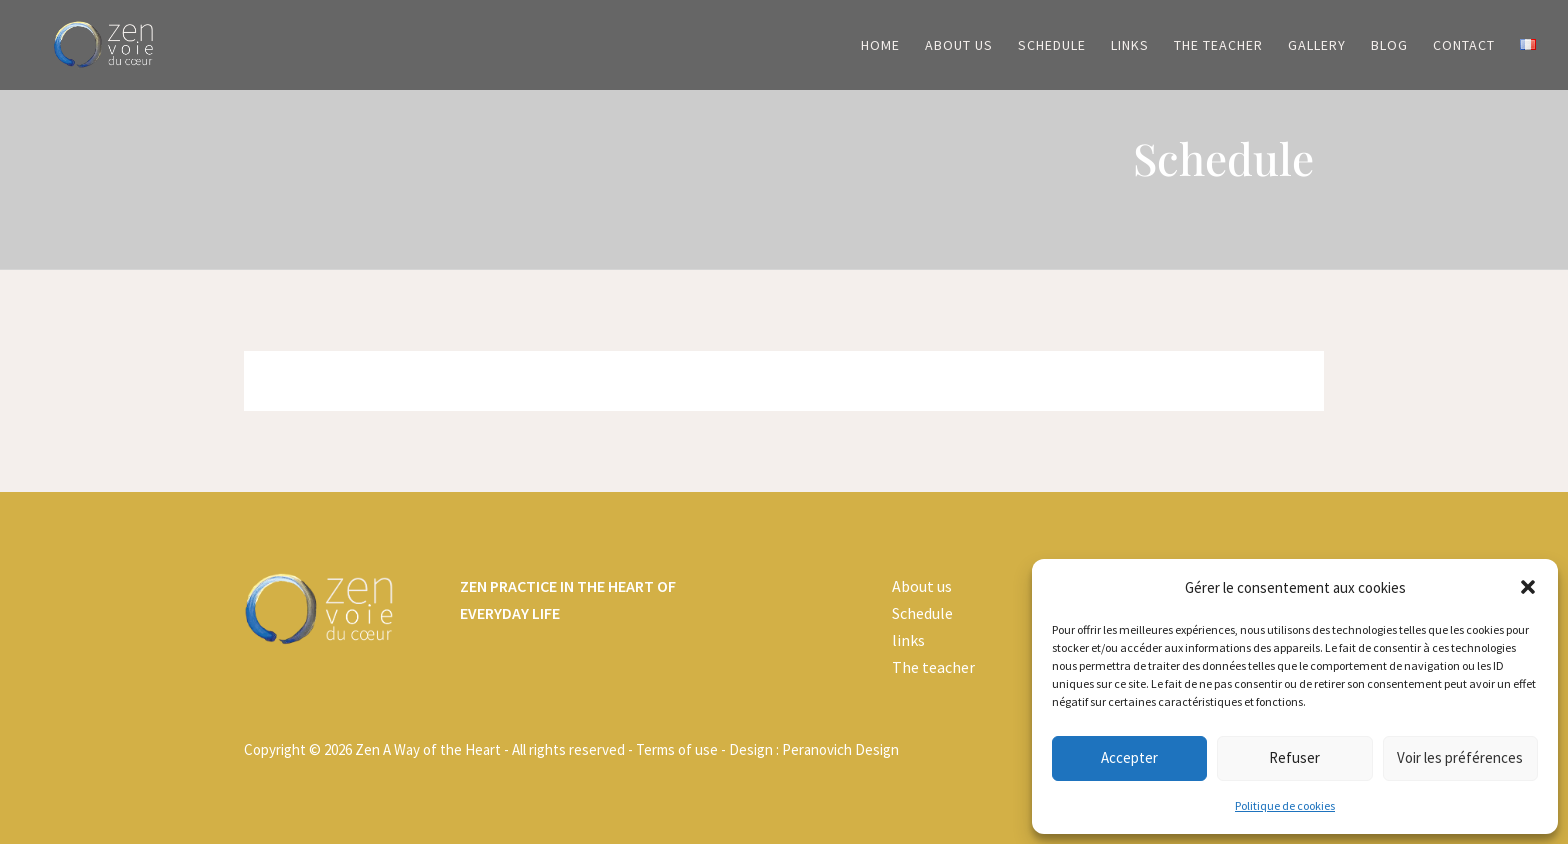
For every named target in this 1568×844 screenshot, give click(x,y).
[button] (1528, 587)
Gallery (1317, 46)
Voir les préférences (1460, 757)
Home (880, 46)
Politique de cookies (1285, 805)
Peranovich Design (840, 749)
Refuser (1294, 757)
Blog (1389, 46)
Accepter (1129, 757)
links (908, 640)
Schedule (1052, 46)
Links (1130, 46)
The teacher (933, 667)
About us (959, 46)
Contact (1464, 46)
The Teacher (1218, 46)
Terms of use (677, 749)
